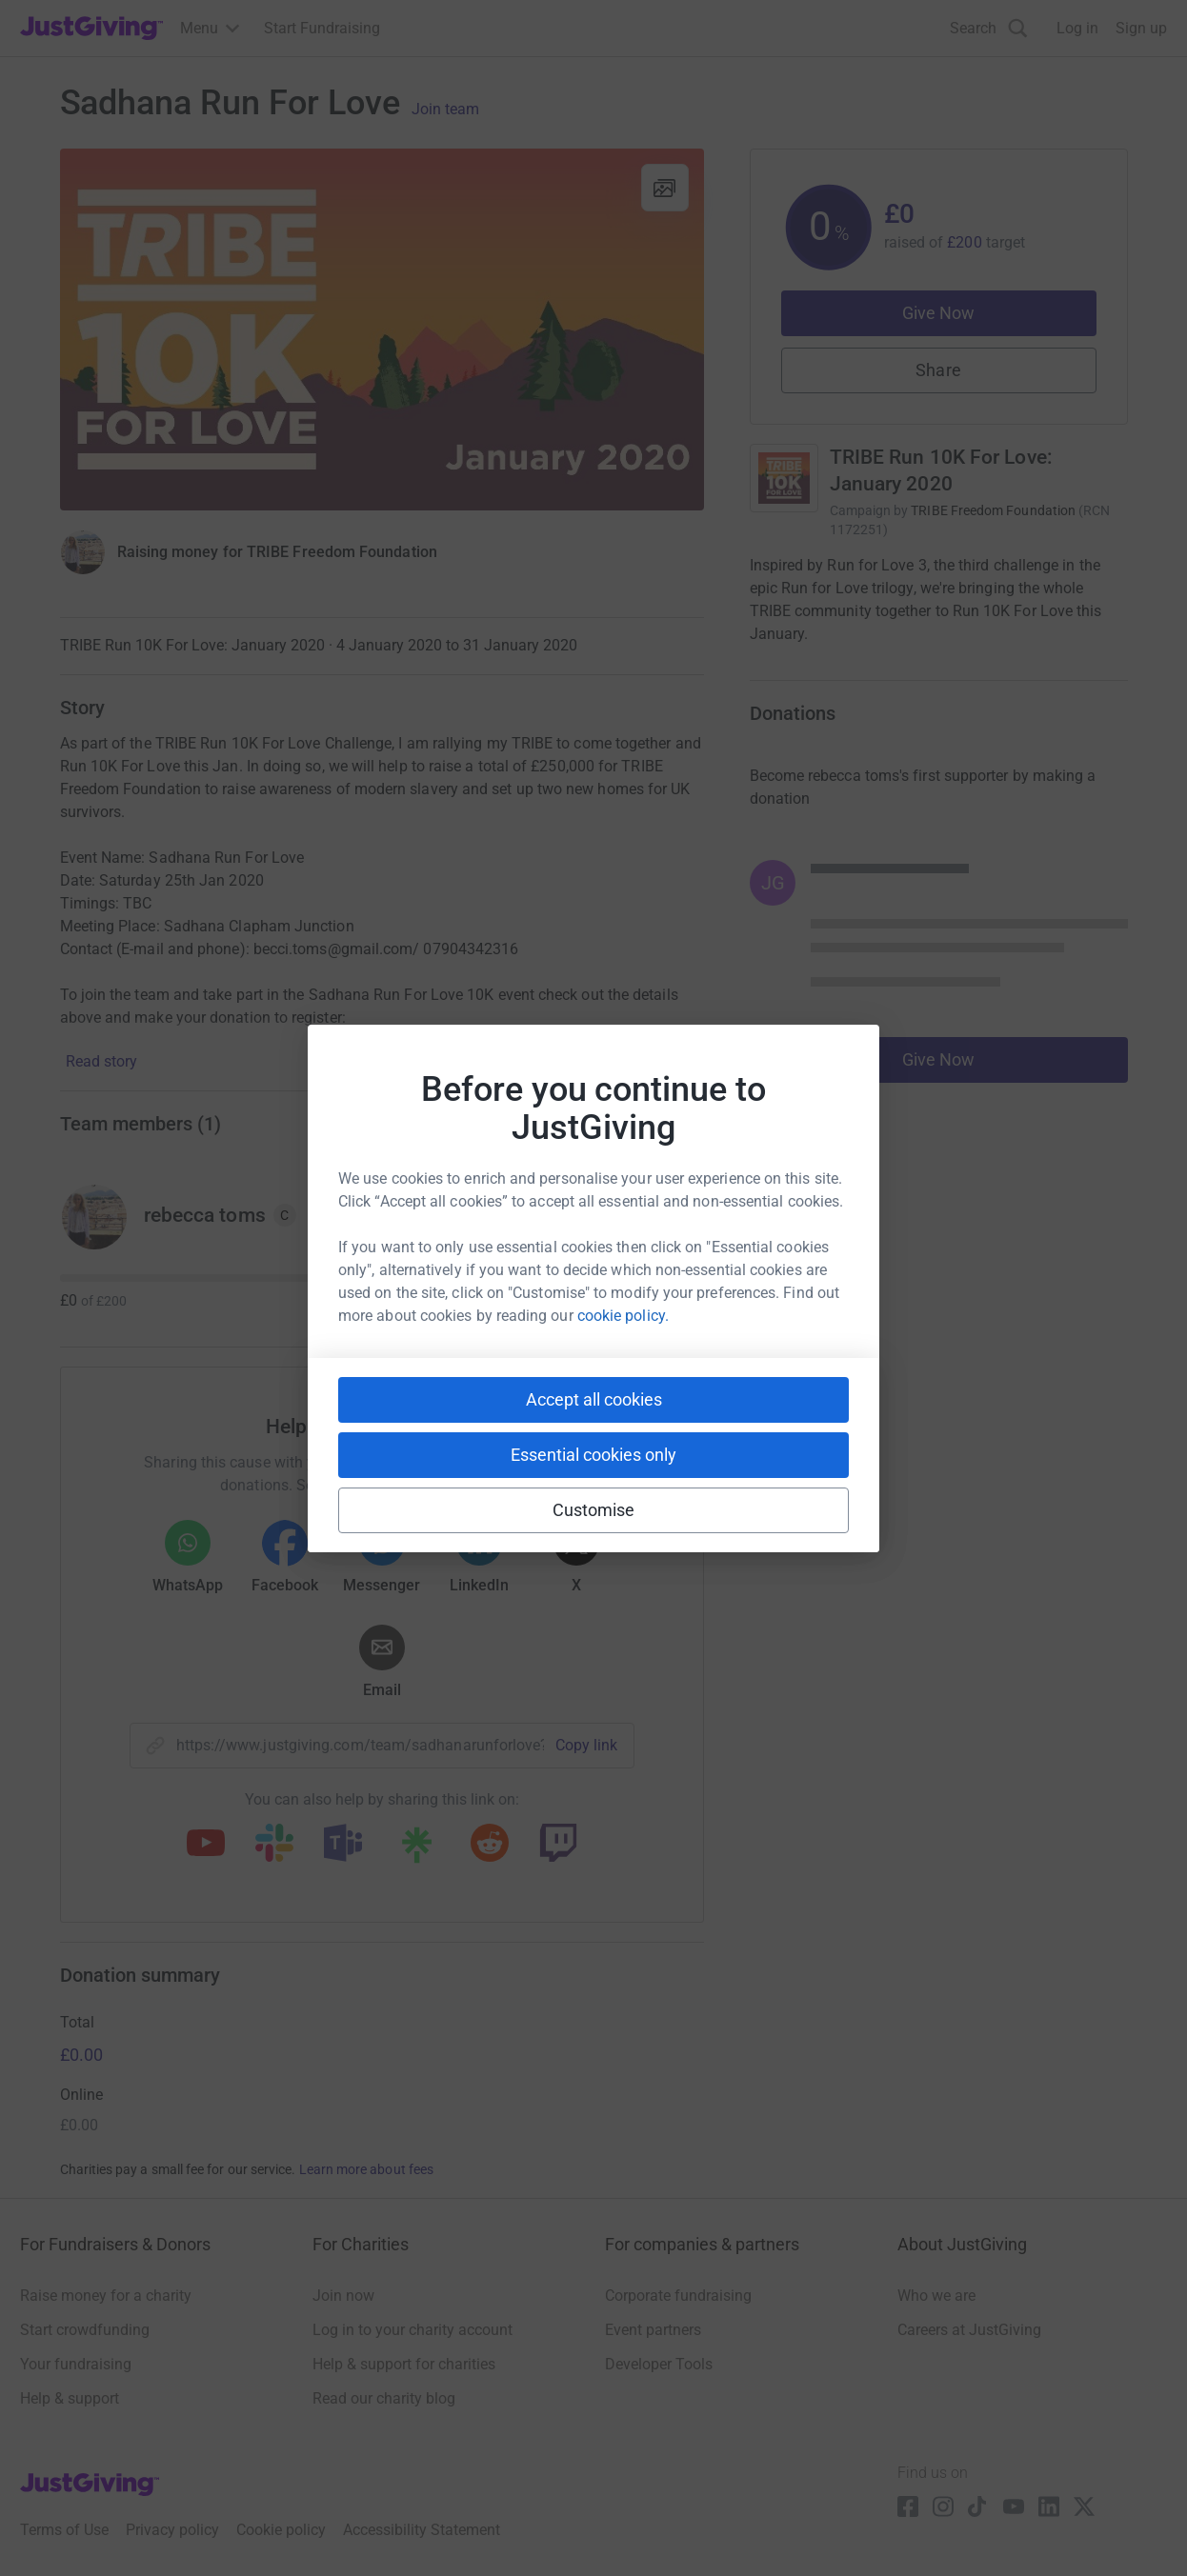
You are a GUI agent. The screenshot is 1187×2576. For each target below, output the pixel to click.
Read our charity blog (383, 2398)
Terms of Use (64, 2530)
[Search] (989, 28)
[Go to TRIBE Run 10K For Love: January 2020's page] (784, 478)
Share (937, 370)
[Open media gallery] (382, 329)
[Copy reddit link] (490, 1845)
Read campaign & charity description (878, 670)
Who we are (936, 2295)
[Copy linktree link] (416, 1849)
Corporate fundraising (678, 2295)
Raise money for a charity (105, 2295)
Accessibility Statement (421, 2530)
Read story (101, 1061)
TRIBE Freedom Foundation (993, 510)
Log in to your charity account (412, 2330)
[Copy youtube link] (206, 1845)
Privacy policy (172, 2530)
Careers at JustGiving (969, 2330)
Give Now (939, 313)
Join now (343, 2295)
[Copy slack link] (274, 1845)
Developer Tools (659, 2364)
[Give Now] (83, 552)
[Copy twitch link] (558, 1845)
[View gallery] (665, 187)
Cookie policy (281, 2530)
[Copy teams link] (343, 1845)
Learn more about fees (366, 2169)
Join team (445, 109)
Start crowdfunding (85, 2330)
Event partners (653, 2330)
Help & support (69, 2398)
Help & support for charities (403, 2364)
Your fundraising (75, 2364)
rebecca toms (205, 1215)
